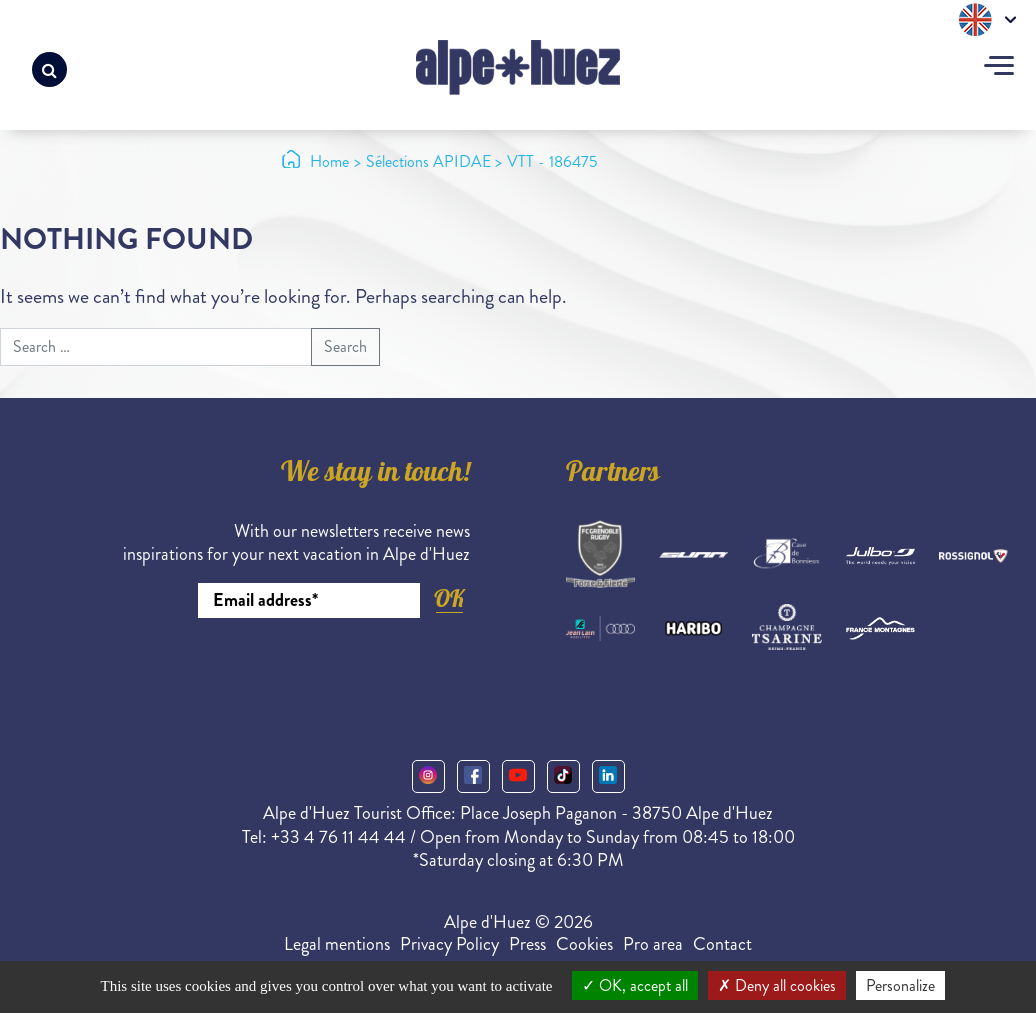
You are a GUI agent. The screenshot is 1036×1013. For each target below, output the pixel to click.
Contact (722, 944)
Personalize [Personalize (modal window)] (900, 985)
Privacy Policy (449, 944)
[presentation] (318, 673)
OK (449, 598)
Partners (613, 475)
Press (527, 944)
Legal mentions (337, 944)
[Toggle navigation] (999, 68)
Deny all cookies (777, 985)
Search (345, 346)
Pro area (653, 944)
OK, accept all (635, 985)
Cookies (584, 944)
